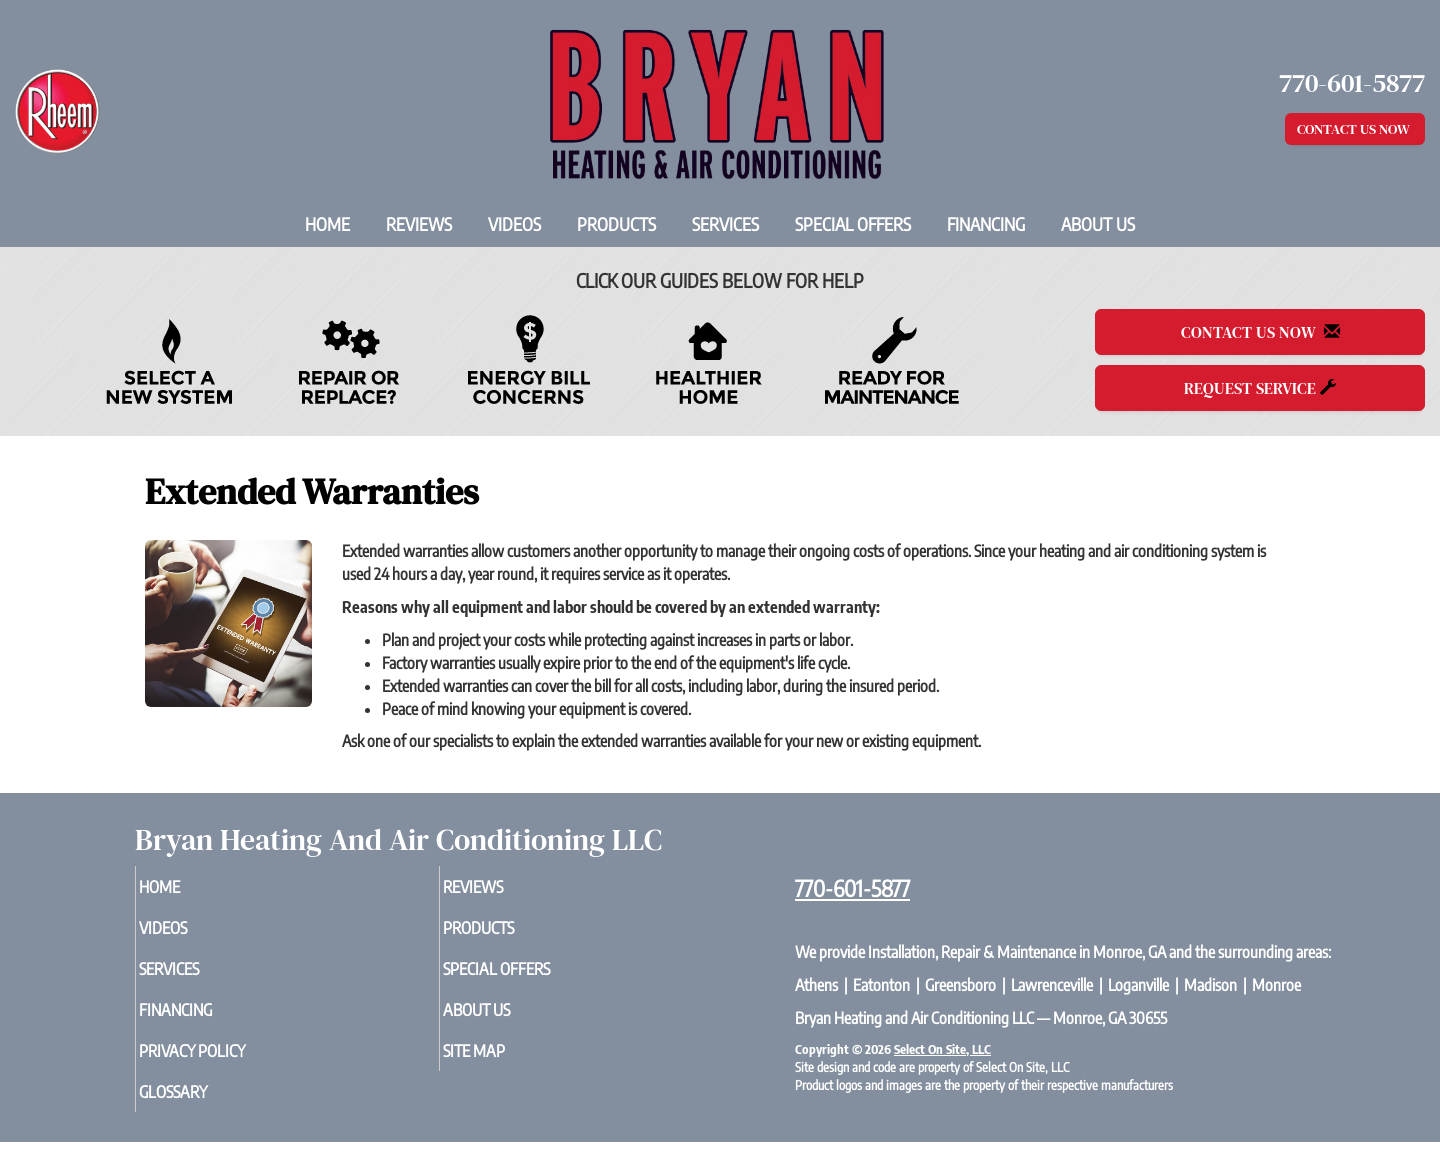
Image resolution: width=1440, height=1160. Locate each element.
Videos (514, 224)
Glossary (206, 1108)
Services (725, 224)
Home (327, 224)
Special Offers (853, 224)
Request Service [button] (1260, 388)
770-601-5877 (852, 888)
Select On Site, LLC (942, 1049)
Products (616, 224)
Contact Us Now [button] (1355, 129)
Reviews (419, 224)
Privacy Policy (228, 1064)
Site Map (507, 1064)
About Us (1098, 224)
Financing (986, 224)
